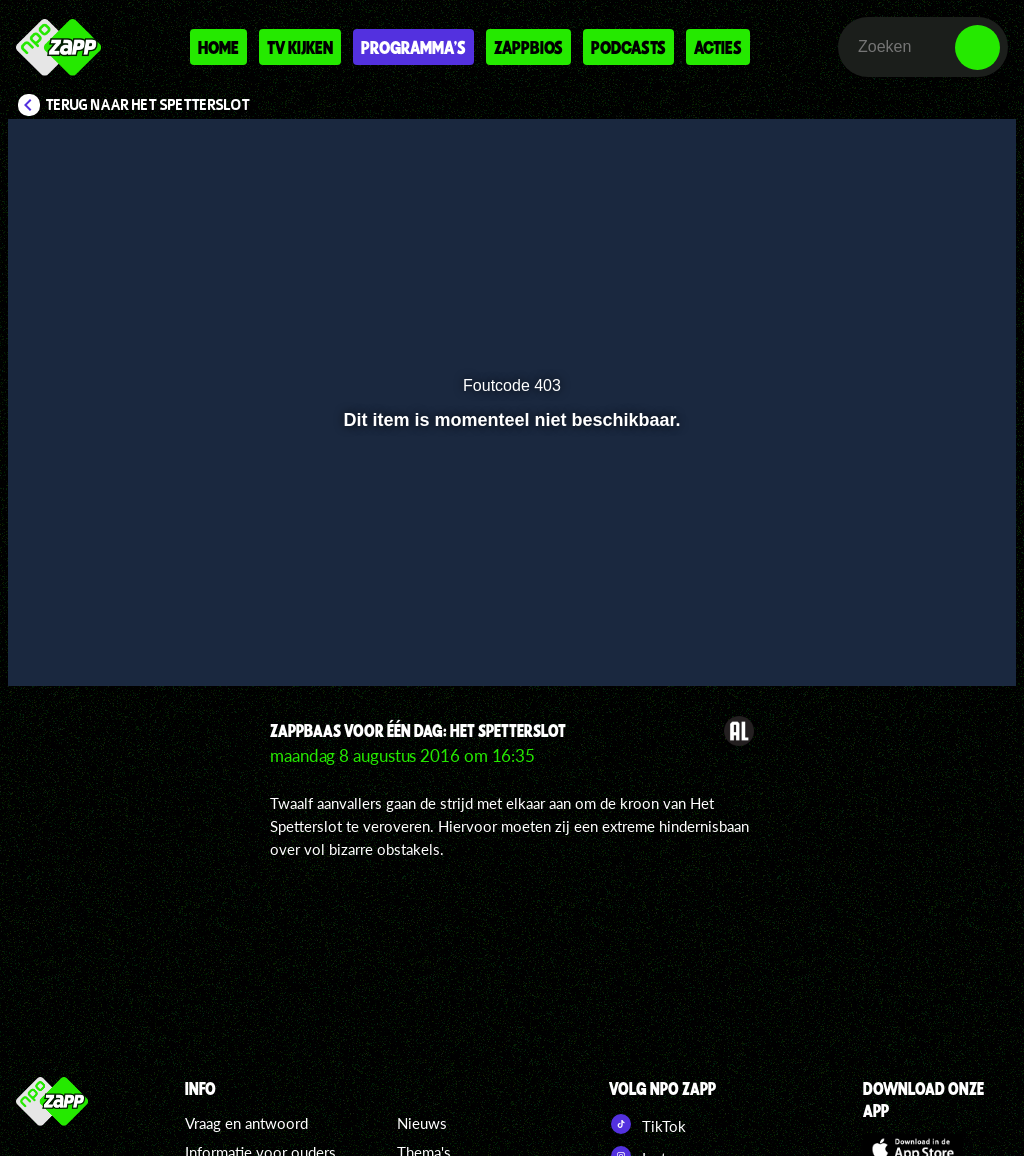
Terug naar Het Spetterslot (148, 105)
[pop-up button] (933, 642)
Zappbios (528, 47)
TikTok (647, 1124)
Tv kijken (300, 47)
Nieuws (422, 1123)
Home (218, 47)
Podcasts (628, 47)
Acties (718, 47)
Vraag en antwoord (246, 1123)
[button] (48, 642)
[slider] (509, 600)
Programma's (413, 47)
